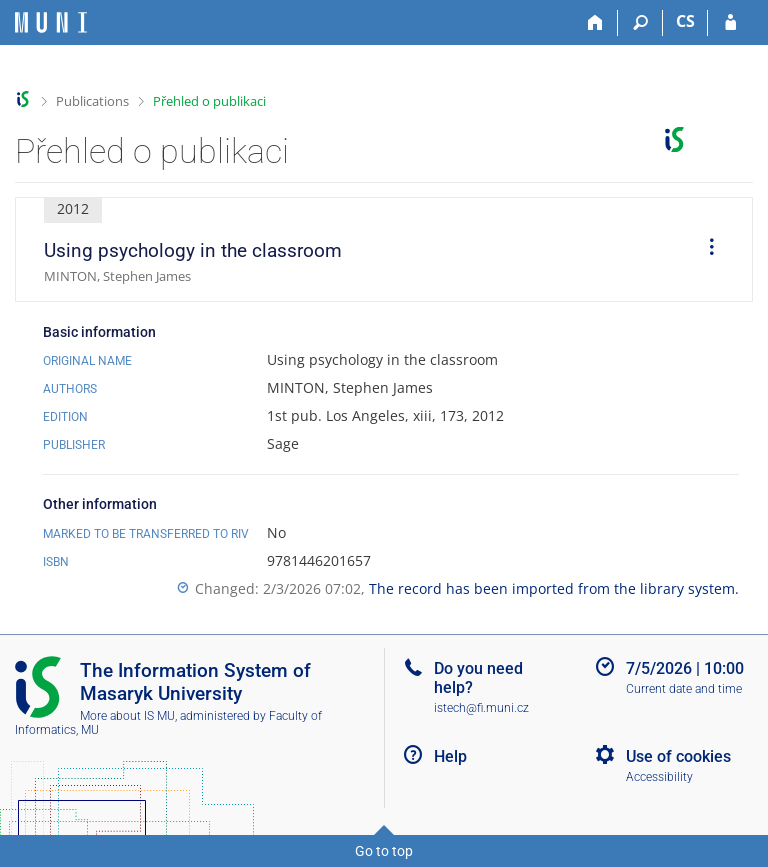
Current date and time (684, 689)
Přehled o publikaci (209, 101)
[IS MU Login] (730, 23)
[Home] (595, 23)
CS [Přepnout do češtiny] (685, 21)
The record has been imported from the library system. (554, 588)
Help (450, 756)
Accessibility (659, 777)
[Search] (640, 23)
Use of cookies (678, 756)
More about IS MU (127, 716)
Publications (92, 101)
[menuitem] (705, 250)
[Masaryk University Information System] (51, 22)
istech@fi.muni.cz (481, 708)
